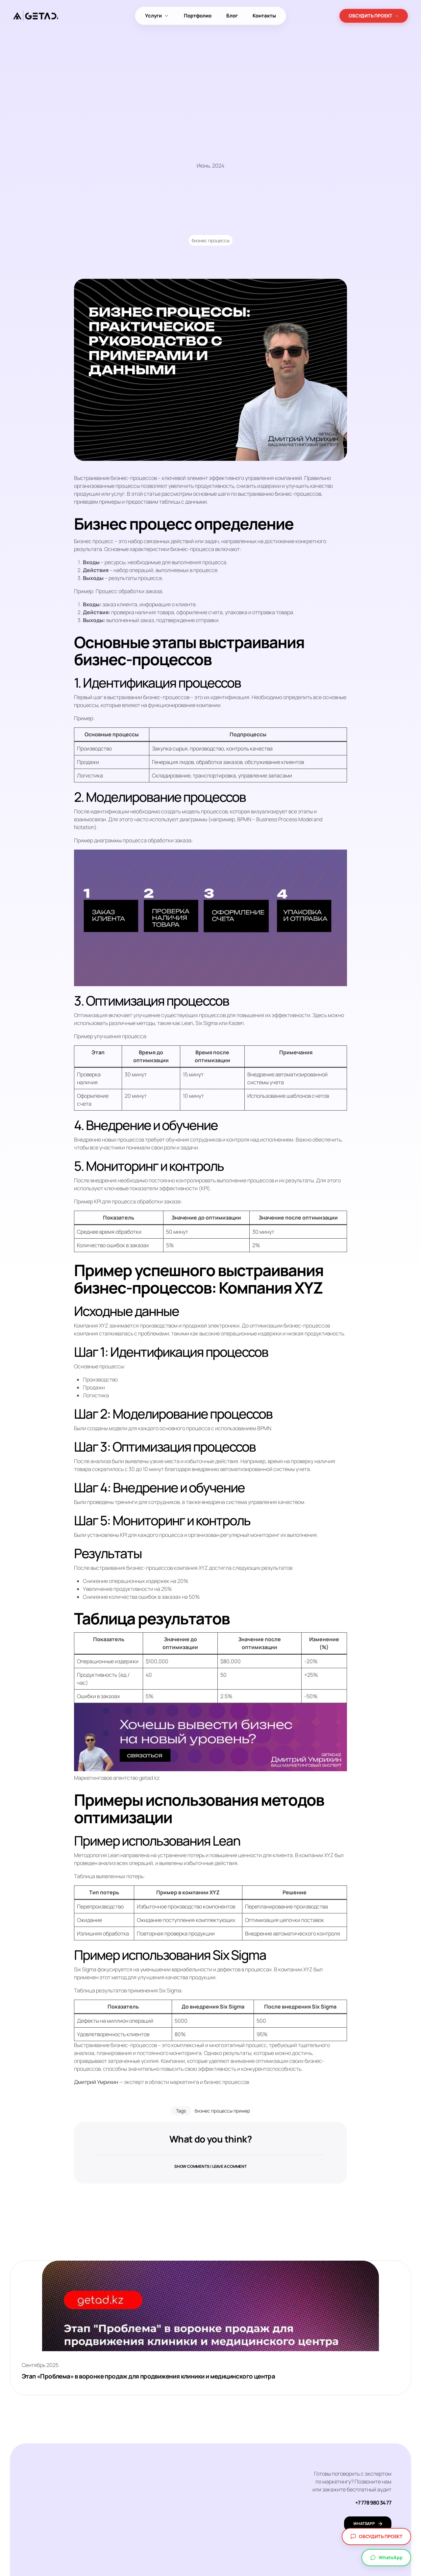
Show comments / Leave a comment (210, 2169)
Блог (232, 15)
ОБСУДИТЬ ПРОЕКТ (374, 16)
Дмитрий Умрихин (96, 2082)
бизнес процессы (211, 240)
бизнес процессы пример (222, 2111)
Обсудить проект (376, 2536)
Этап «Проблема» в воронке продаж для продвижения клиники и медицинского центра (156, 2377)
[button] (210, 2165)
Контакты (264, 15)
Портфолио (197, 15)
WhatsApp (386, 2557)
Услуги (157, 15)
